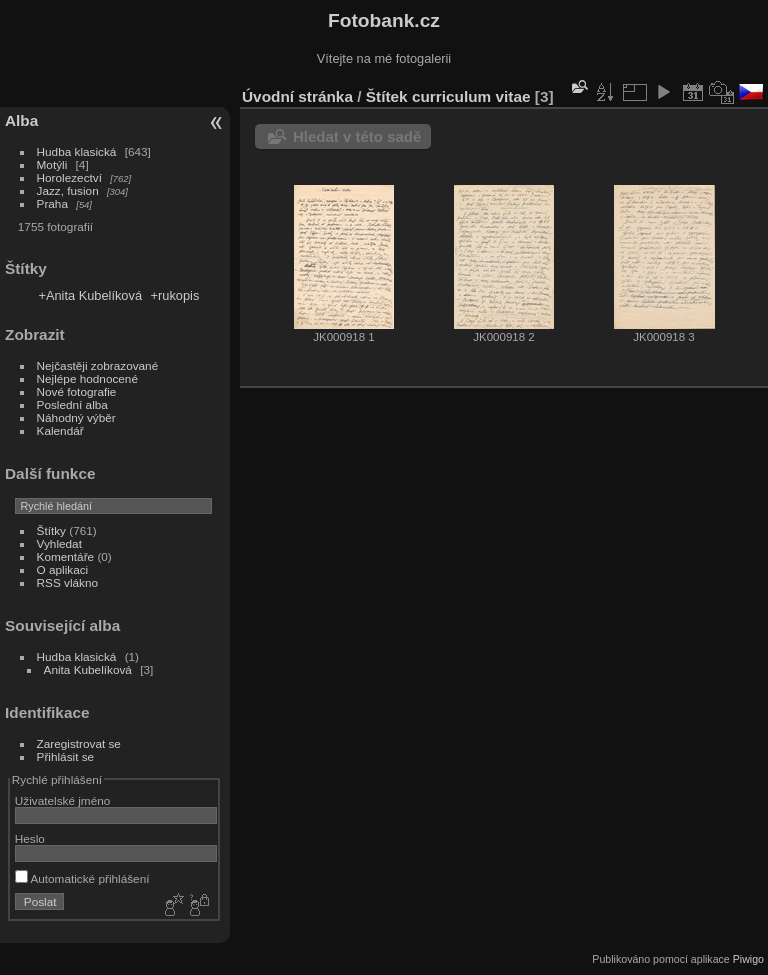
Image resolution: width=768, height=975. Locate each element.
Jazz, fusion (68, 190)
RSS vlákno (67, 582)
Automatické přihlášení (82, 878)
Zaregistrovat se (79, 743)
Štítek (387, 96)
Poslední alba (72, 404)
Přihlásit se (66, 756)
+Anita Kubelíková (90, 295)
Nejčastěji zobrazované (98, 365)
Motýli (52, 164)
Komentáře (66, 556)
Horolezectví (69, 177)
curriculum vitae (471, 96)
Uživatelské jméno (62, 800)
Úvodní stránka (297, 96)
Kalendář (60, 430)
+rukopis (175, 295)
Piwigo (748, 959)
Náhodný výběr (76, 417)
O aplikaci (63, 569)
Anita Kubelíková (88, 669)
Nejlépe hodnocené (87, 378)
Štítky (51, 530)
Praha (52, 203)
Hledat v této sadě (357, 136)
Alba (21, 120)
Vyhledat (59, 543)
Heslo (30, 838)
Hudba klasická (77, 151)
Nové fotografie (77, 391)
